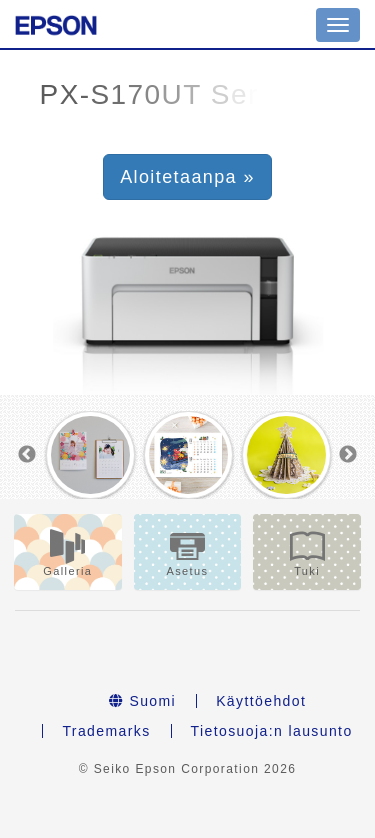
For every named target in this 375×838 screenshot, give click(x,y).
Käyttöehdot (261, 701)
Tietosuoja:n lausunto (272, 731)
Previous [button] (27, 455)
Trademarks (106, 731)
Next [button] (348, 455)
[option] (91, 455)
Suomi (142, 701)
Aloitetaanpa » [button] (187, 177)
